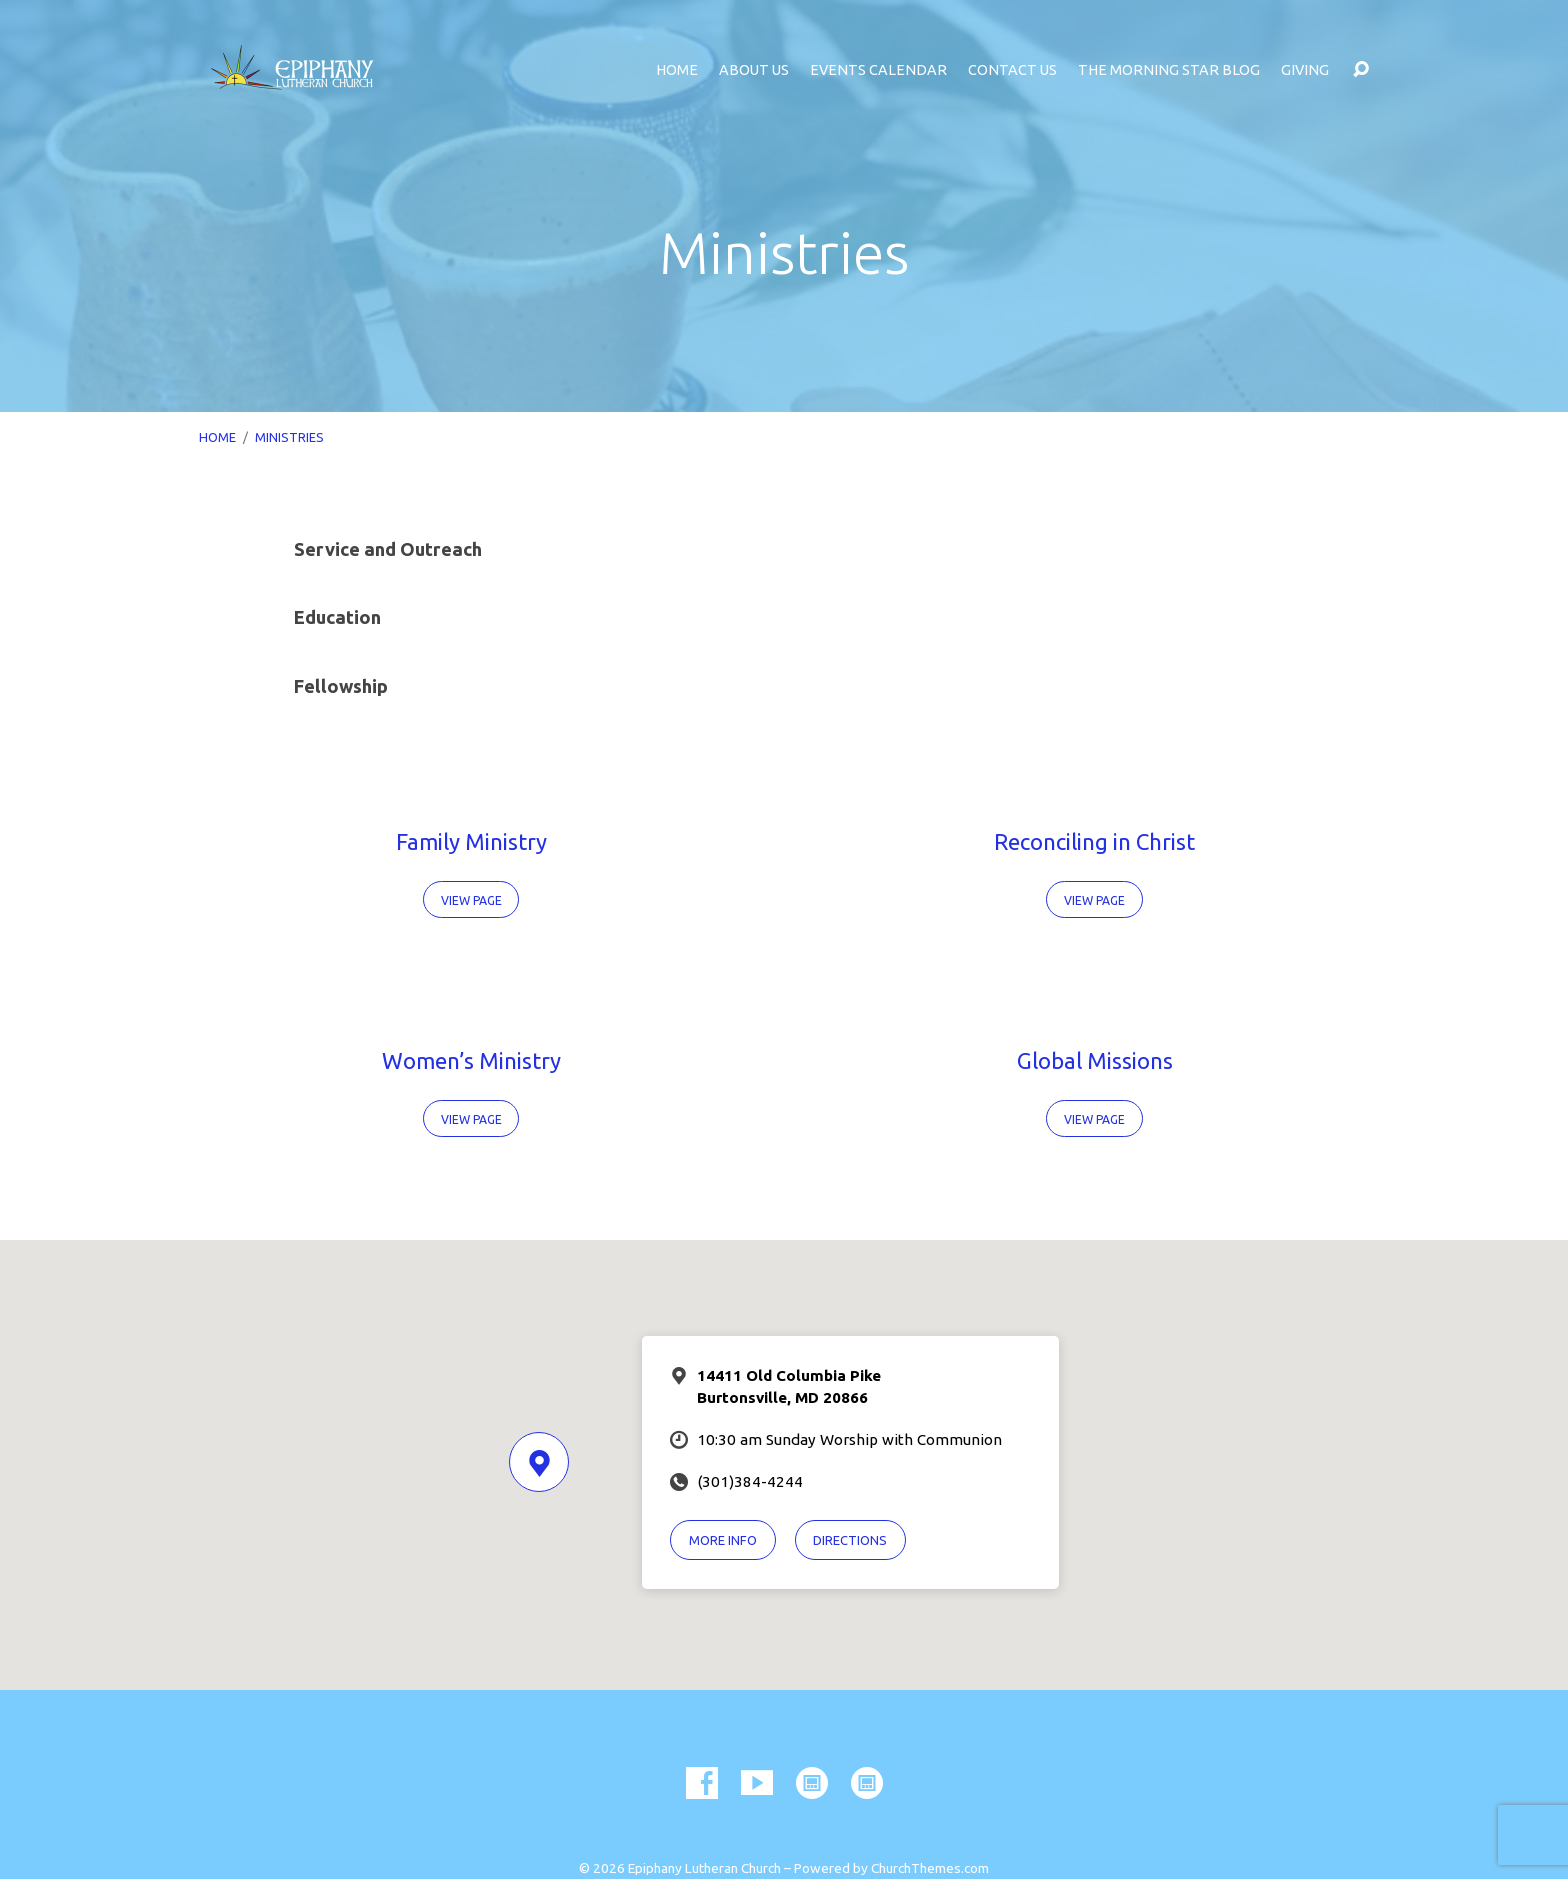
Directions (850, 1540)
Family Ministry (471, 841)
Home (677, 70)
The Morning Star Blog (1169, 70)
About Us (754, 70)
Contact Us (1012, 70)
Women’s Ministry (471, 1060)
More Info (723, 1540)
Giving (1305, 70)
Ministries (289, 437)
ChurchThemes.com (930, 1868)
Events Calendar (878, 70)
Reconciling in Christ (1094, 841)
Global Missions (1095, 1060)
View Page (471, 900)
